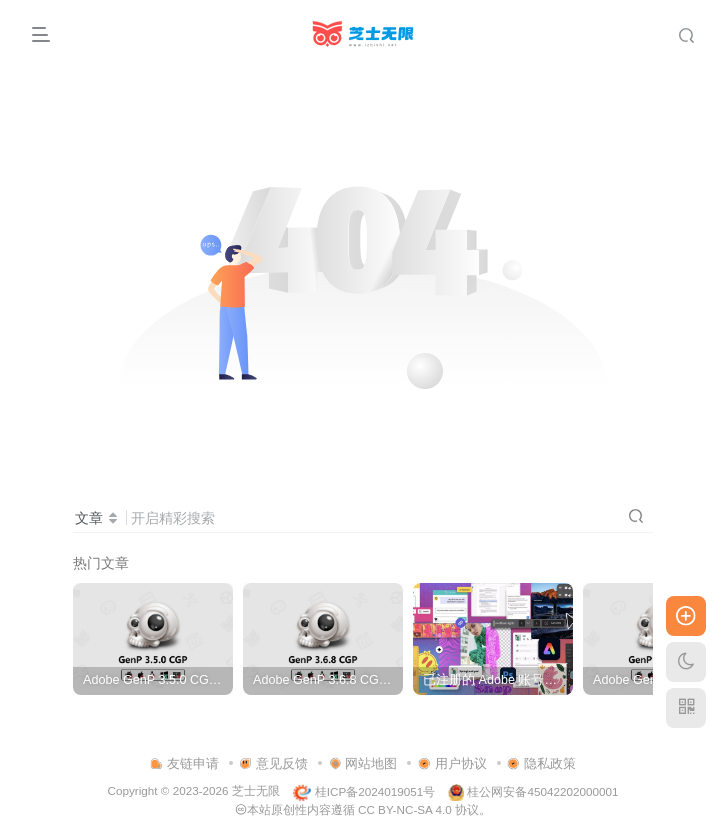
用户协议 (452, 763)
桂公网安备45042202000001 (533, 791)
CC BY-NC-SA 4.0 (405, 809)
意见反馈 (273, 763)
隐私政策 (541, 763)
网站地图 (363, 763)
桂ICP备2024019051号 (364, 791)
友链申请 (184, 763)
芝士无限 (256, 791)
